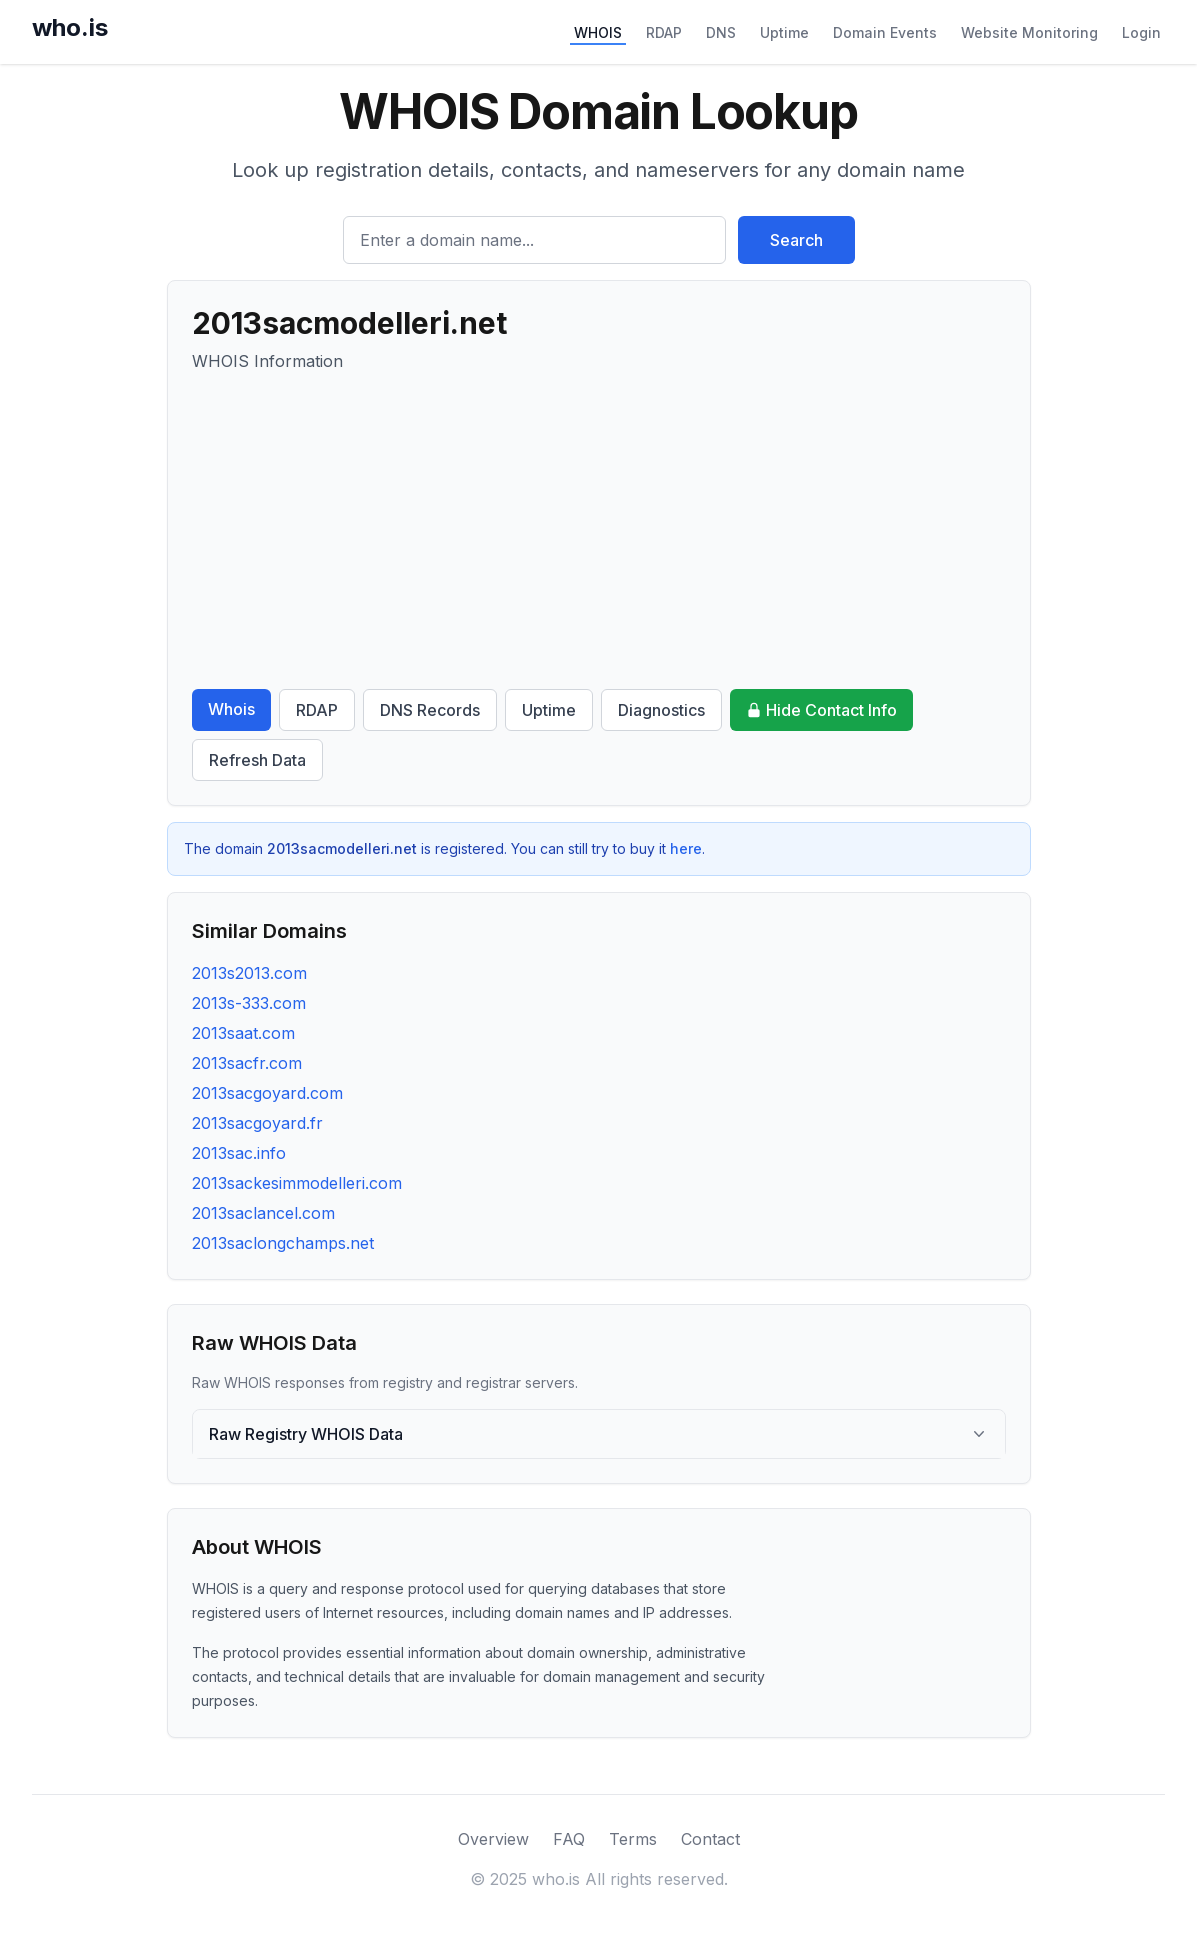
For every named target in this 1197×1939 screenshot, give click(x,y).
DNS (721, 32)
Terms (633, 1839)
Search (796, 240)
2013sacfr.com (247, 1063)
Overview (493, 1839)
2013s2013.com (249, 973)
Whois (231, 709)
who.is (70, 27)
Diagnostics (661, 710)
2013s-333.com (249, 1003)
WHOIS (598, 32)
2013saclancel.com (263, 1213)
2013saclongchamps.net (283, 1243)
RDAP (664, 32)
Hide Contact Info (821, 710)
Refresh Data (257, 760)
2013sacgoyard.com (267, 1093)
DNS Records (430, 710)
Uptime (784, 32)
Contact (710, 1839)
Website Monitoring (1029, 32)
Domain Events (885, 32)
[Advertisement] (599, 531)
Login (1141, 32)
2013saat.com (243, 1033)
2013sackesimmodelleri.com (297, 1183)
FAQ (569, 1839)
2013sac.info (239, 1153)
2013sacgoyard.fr (257, 1123)
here (686, 848)
